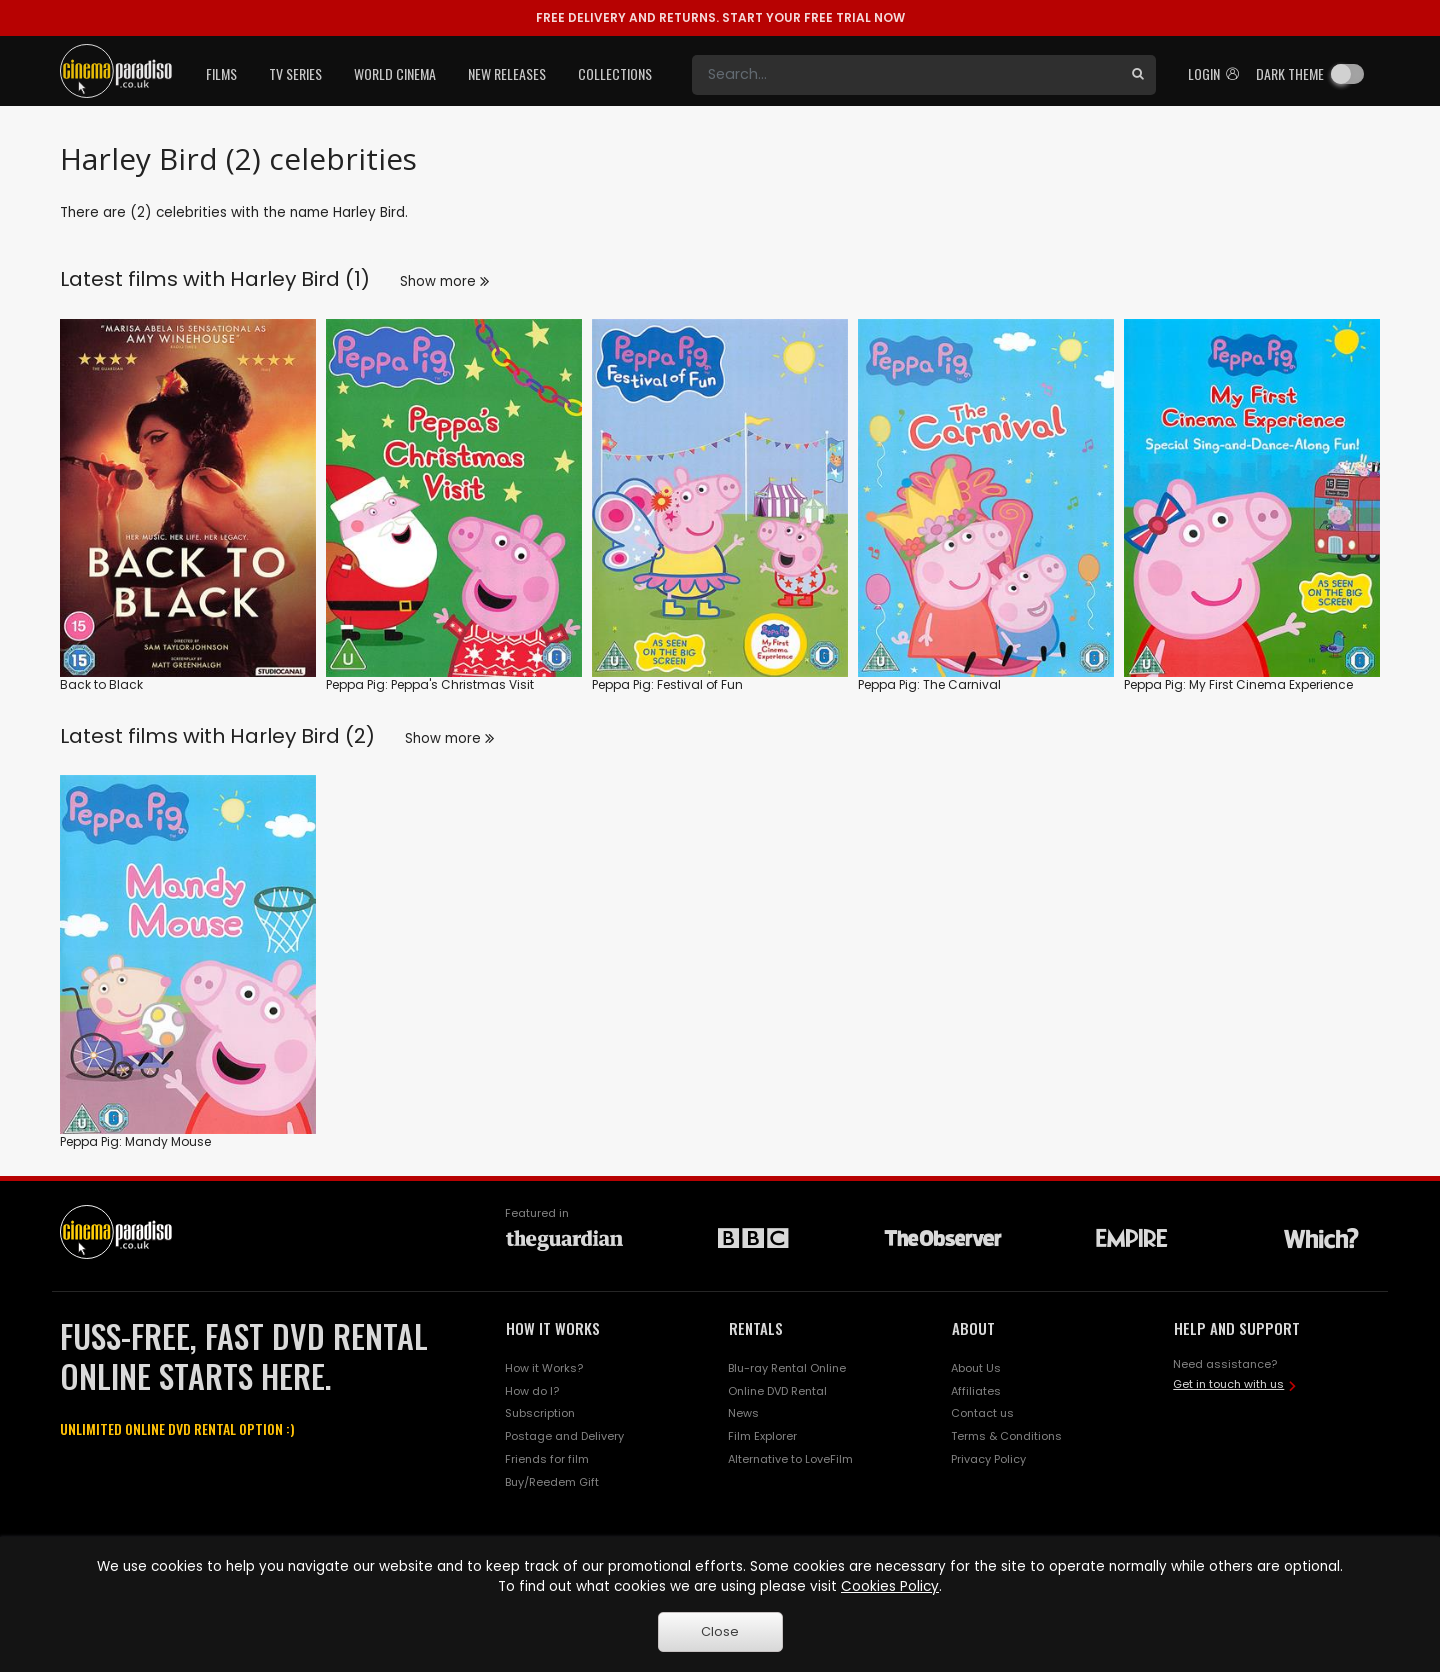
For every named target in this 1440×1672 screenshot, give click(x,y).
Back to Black (101, 684)
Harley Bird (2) (302, 736)
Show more (444, 281)
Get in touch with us (1228, 1384)
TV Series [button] (295, 73)
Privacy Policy (988, 1459)
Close (720, 1631)
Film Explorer (762, 1436)
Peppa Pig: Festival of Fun (667, 684)
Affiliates (976, 1391)
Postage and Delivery (564, 1436)
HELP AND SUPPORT (1237, 1328)
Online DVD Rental (777, 1391)
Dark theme (1290, 73)
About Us (976, 1368)
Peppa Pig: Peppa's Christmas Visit (430, 684)
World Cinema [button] (395, 73)
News (743, 1413)
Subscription (540, 1413)
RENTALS (756, 1328)
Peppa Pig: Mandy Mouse (135, 1141)
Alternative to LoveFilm (790, 1459)
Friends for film (547, 1459)
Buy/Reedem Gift (552, 1482)
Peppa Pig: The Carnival (929, 684)
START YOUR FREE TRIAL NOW (720, 17)
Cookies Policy (890, 1586)
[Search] (906, 75)
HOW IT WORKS (553, 1328)
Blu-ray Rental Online (787, 1368)
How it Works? (544, 1368)
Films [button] (221, 73)
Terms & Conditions (1006, 1436)
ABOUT (973, 1328)
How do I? (532, 1391)
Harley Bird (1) (300, 279)
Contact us (982, 1413)
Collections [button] (615, 73)
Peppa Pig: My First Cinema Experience (1238, 684)
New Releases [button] (507, 73)
